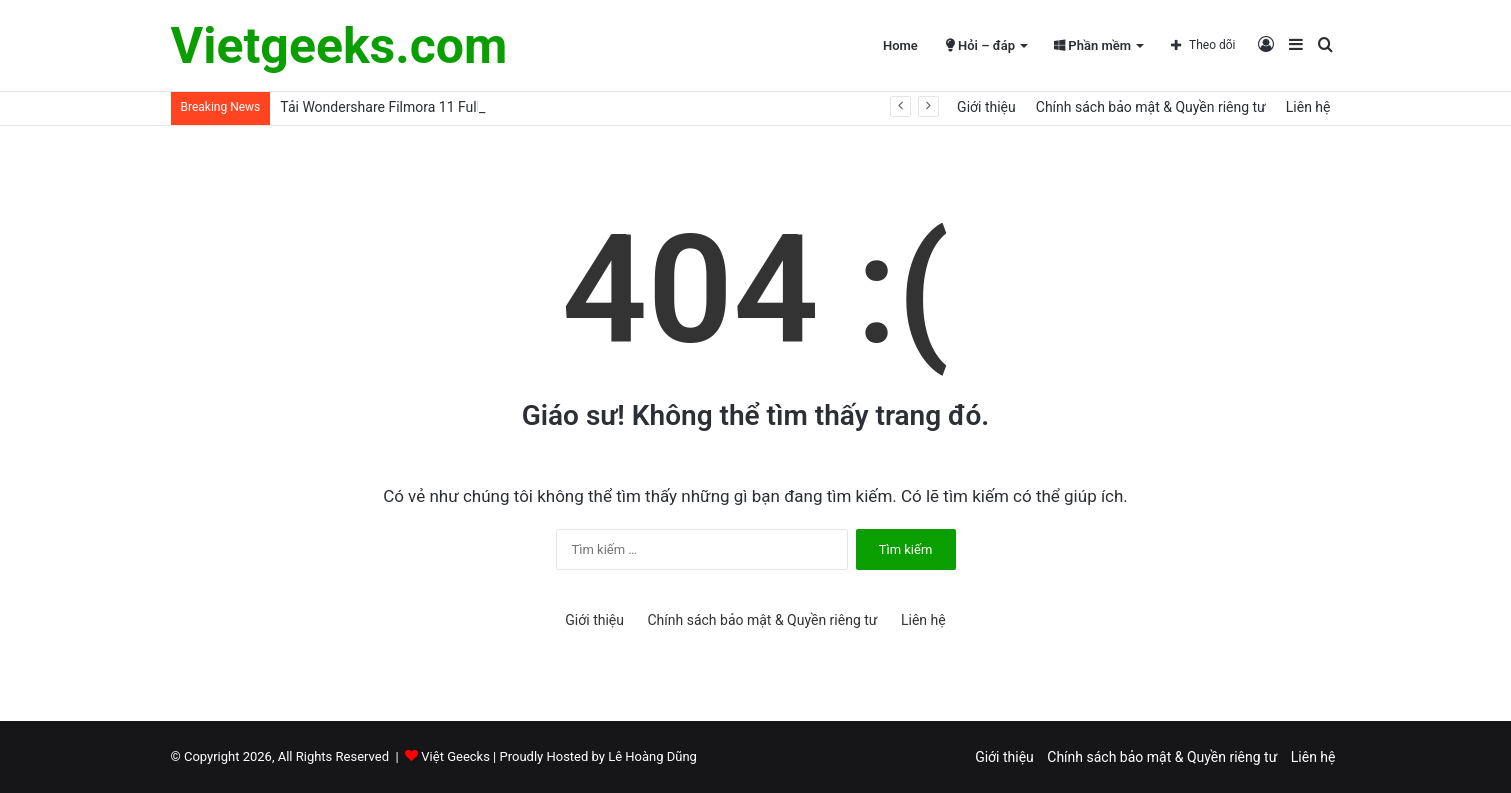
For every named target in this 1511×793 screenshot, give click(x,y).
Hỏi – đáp (980, 45)
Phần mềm (1092, 45)
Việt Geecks (455, 756)
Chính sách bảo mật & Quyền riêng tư (1151, 107)
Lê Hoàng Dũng (652, 756)
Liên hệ (1308, 107)
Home (900, 45)
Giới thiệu (986, 107)
